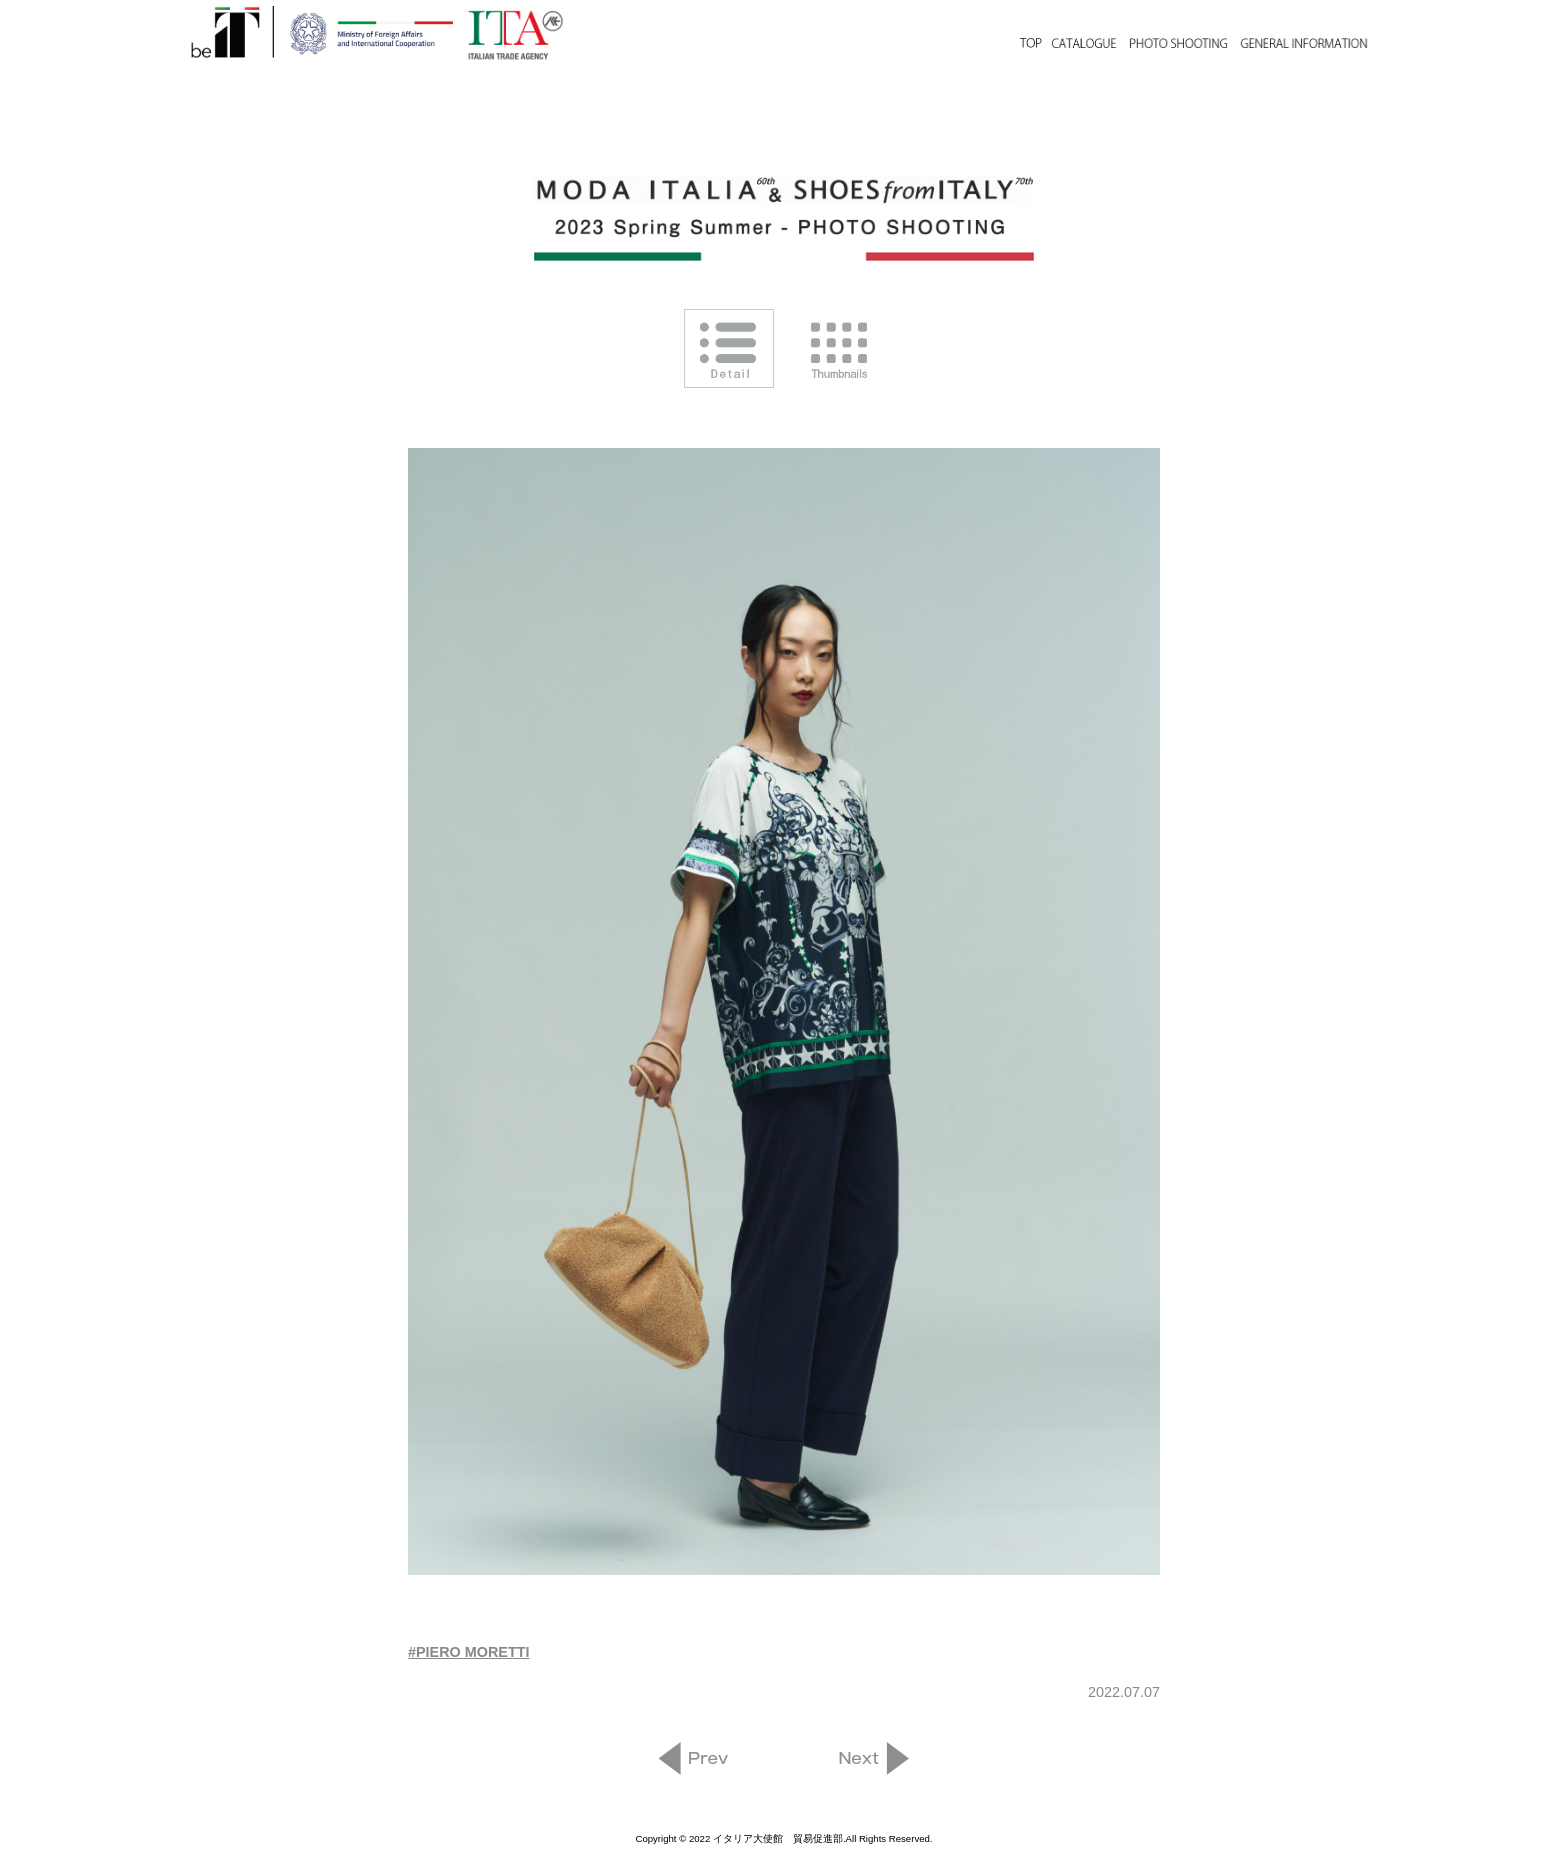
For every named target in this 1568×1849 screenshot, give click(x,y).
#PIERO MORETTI (469, 1652)
